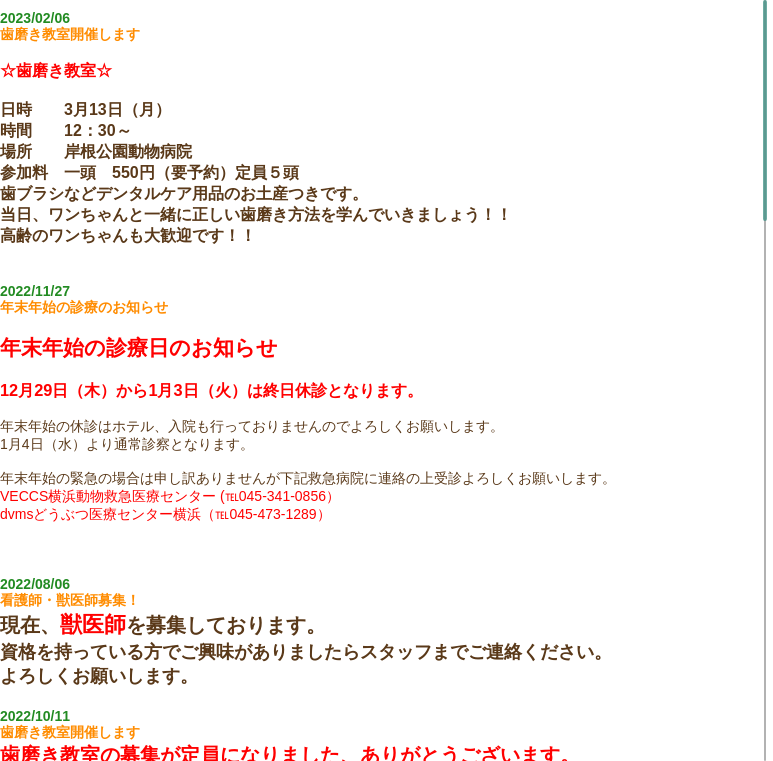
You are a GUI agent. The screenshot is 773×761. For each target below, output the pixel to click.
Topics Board (387, 745)
